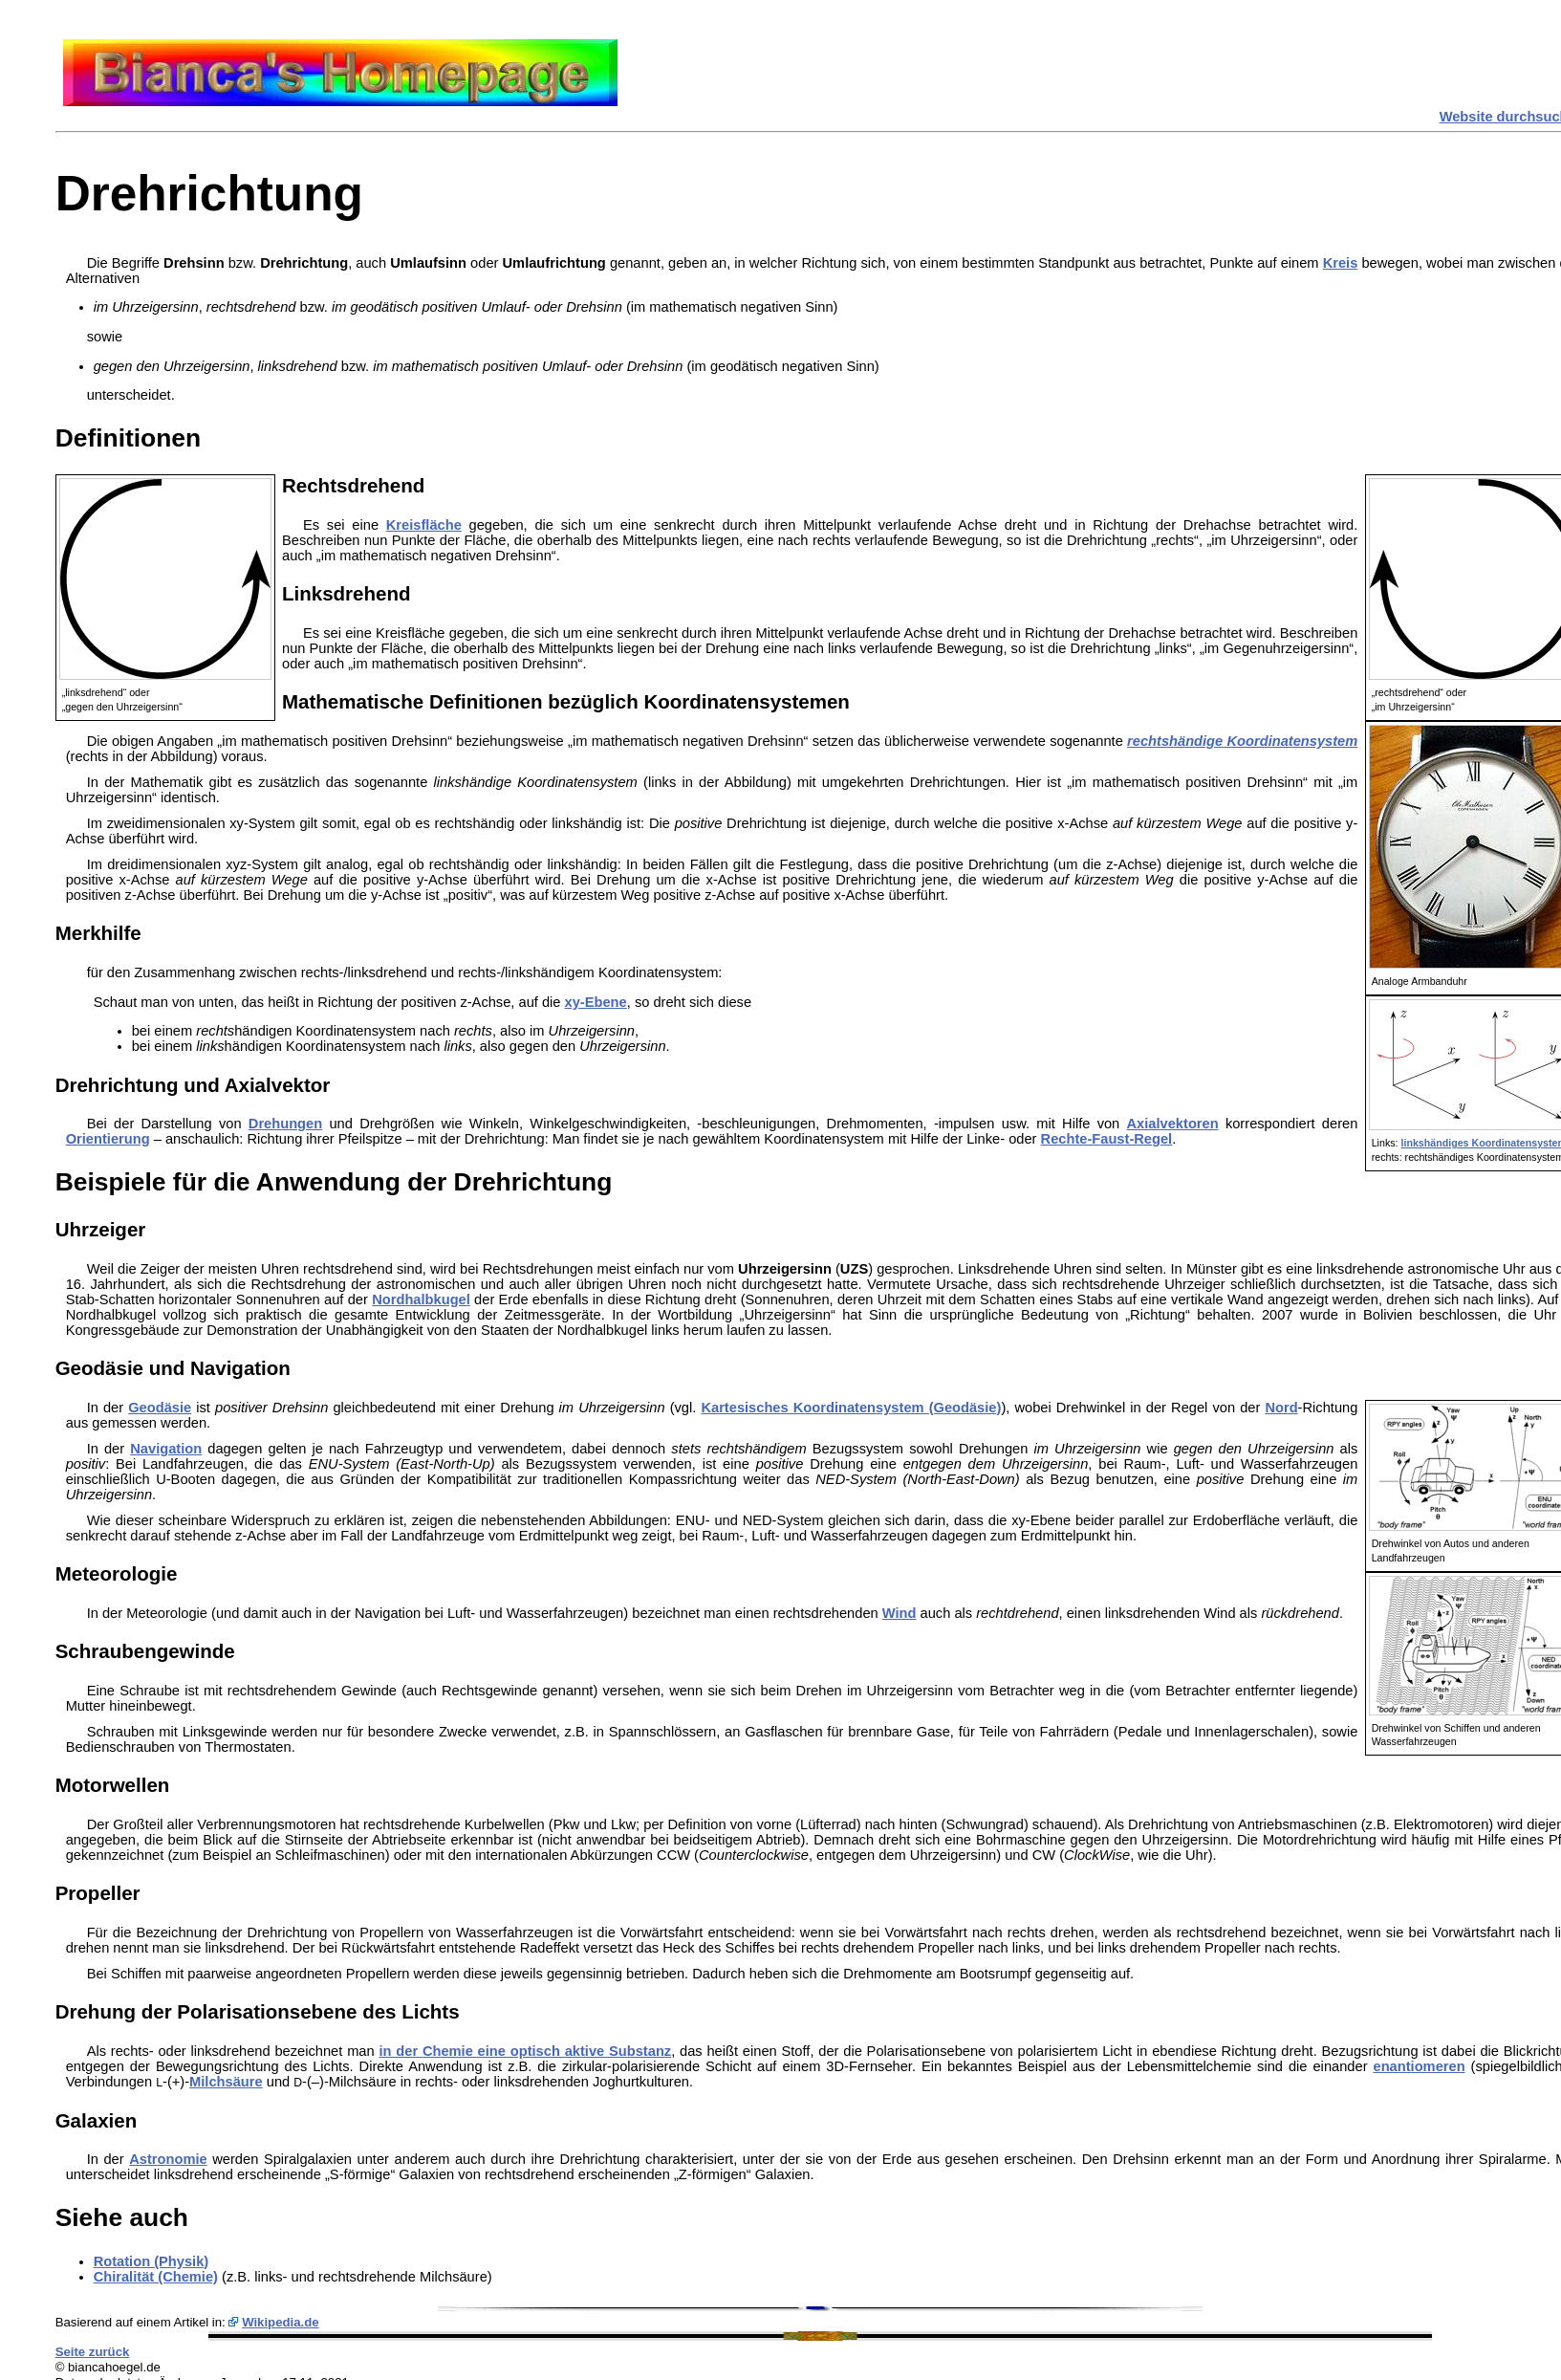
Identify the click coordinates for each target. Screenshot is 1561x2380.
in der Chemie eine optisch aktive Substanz (525, 2051)
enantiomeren (1418, 2066)
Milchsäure (226, 2081)
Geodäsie (159, 1407)
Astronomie (167, 2159)
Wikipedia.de (280, 2322)
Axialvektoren (1173, 1123)
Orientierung (108, 1138)
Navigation (166, 1448)
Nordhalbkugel (421, 1299)
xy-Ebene (596, 1002)
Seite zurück (92, 2352)
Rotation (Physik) (151, 2261)
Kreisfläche (424, 525)
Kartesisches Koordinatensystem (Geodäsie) (851, 1407)
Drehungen (285, 1123)
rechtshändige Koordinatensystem (1242, 741)
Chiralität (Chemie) (156, 2276)
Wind (899, 1613)
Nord (1281, 1407)
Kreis (1340, 263)
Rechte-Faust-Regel (1107, 1138)
